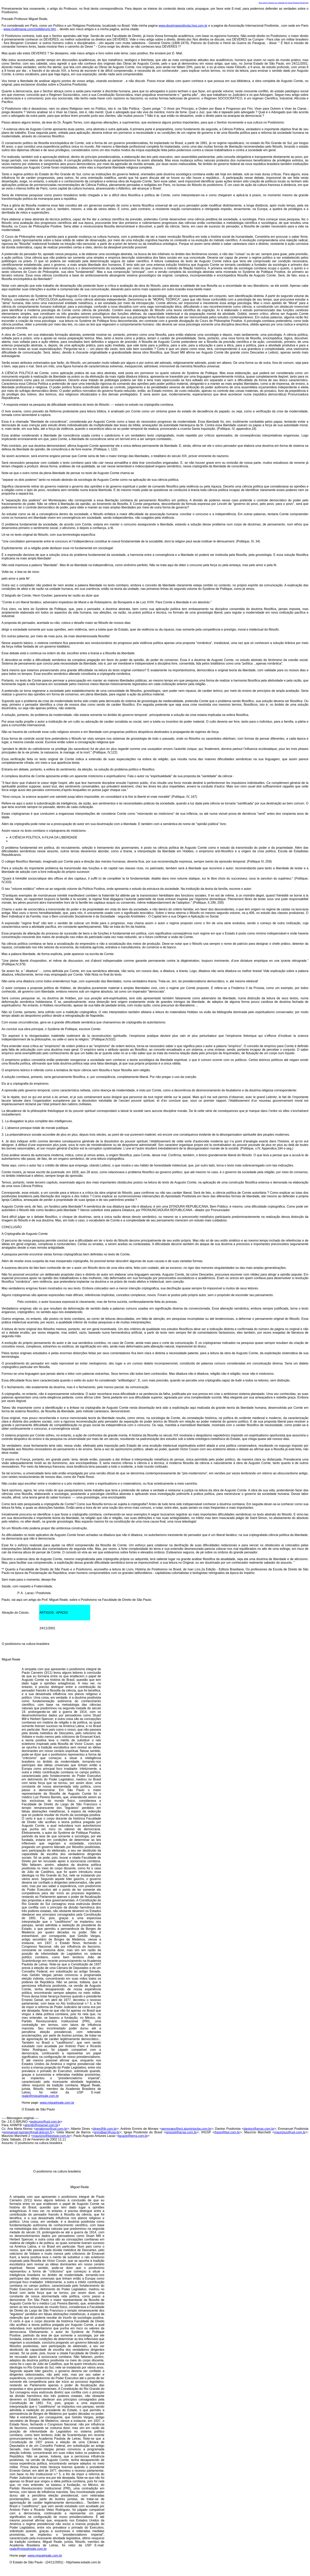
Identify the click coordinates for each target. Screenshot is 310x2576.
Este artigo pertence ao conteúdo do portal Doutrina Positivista (283, 3)
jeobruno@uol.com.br (45, 2121)
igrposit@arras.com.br (181, 2132)
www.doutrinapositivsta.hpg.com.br (183, 25)
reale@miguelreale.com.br (40, 2096)
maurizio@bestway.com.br (51, 2136)
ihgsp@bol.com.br (227, 2132)
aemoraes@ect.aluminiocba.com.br (186, 2128)
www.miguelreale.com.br (57, 2102)
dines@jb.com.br (105, 2128)
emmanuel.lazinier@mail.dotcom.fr (27, 2132)
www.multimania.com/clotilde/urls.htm (30, 29)
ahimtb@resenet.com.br (41, 2125)
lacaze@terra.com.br (133, 2136)
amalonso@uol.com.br (51, 2128)
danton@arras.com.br (259, 2128)
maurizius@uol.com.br (290, 2132)
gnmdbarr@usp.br (107, 2132)
